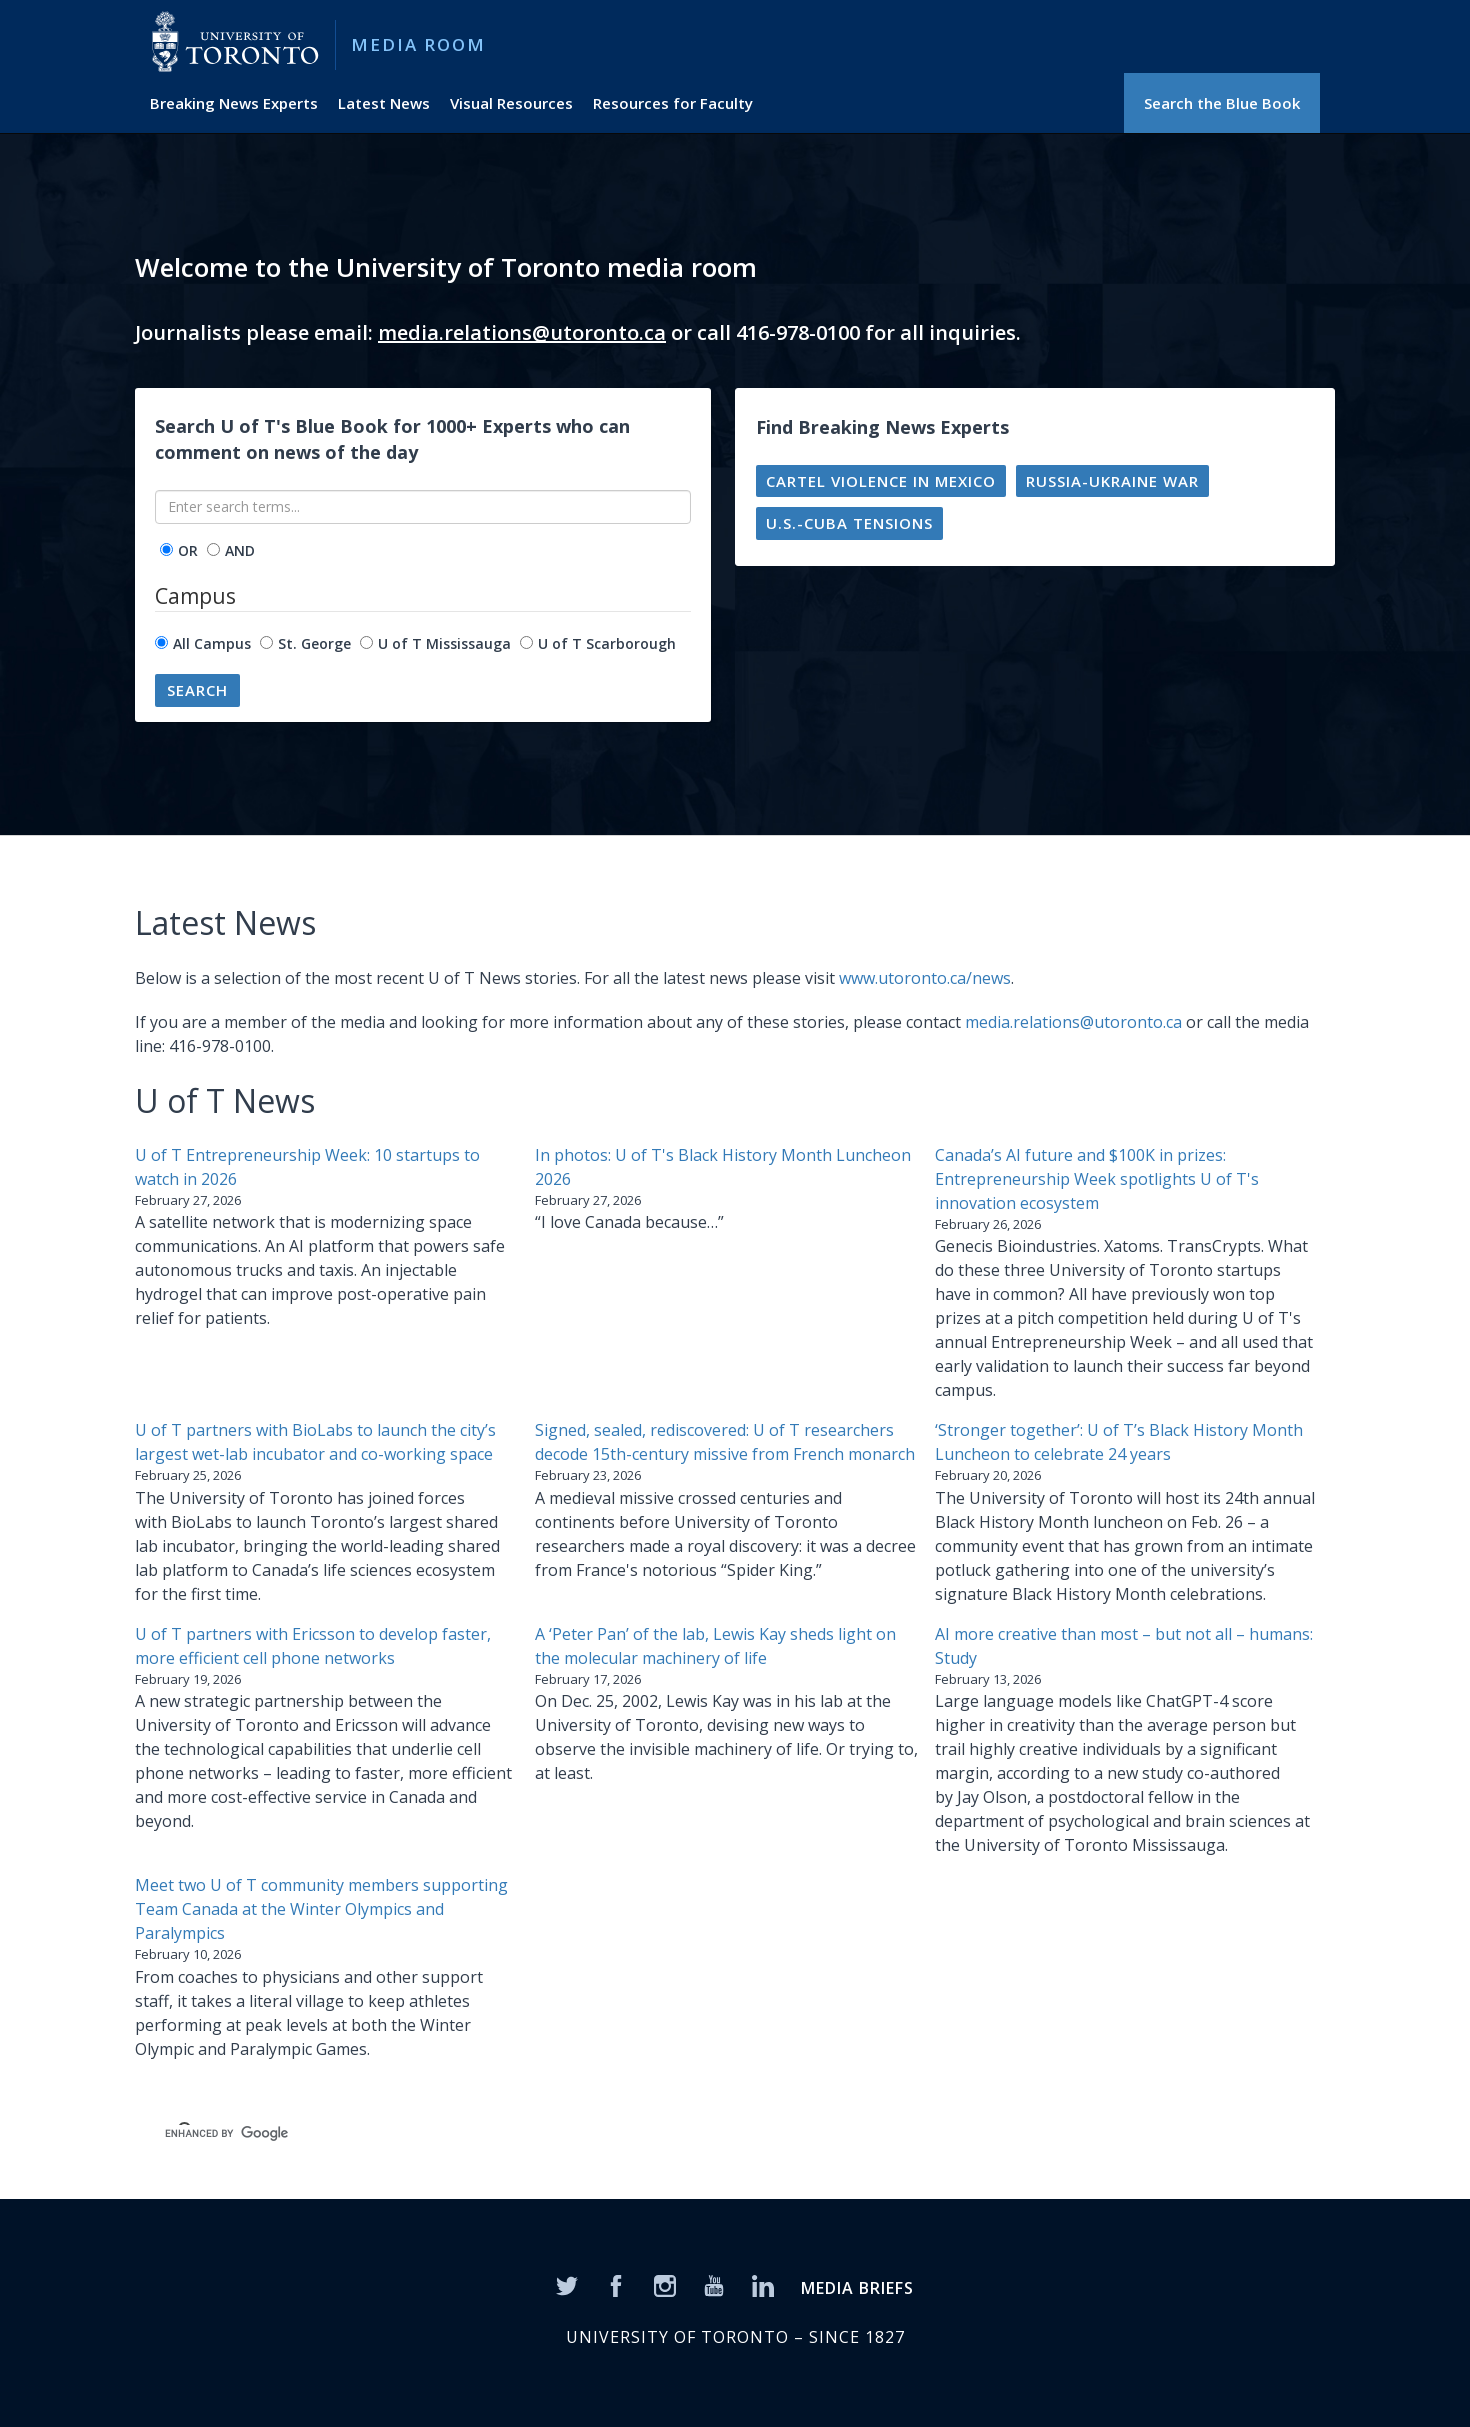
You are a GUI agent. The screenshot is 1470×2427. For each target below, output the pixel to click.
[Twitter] (567, 2285)
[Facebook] (616, 2285)
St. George (314, 643)
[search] (461, 2133)
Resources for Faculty (673, 103)
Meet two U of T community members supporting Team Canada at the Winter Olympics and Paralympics (321, 1909)
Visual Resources (511, 103)
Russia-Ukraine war (1112, 481)
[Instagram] (665, 2285)
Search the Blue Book (1222, 103)
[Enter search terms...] (423, 507)
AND (240, 550)
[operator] (166, 549)
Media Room (418, 44)
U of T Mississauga (444, 643)
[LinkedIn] (763, 2285)
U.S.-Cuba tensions (849, 523)
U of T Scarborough (607, 643)
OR (188, 550)
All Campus (212, 643)
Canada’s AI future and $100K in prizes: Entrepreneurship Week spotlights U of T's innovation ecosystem (1097, 1179)
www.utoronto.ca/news (925, 978)
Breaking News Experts (234, 103)
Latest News (384, 103)
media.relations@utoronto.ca (522, 332)
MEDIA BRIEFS (857, 2288)
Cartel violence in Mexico (881, 481)
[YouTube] (714, 2285)
